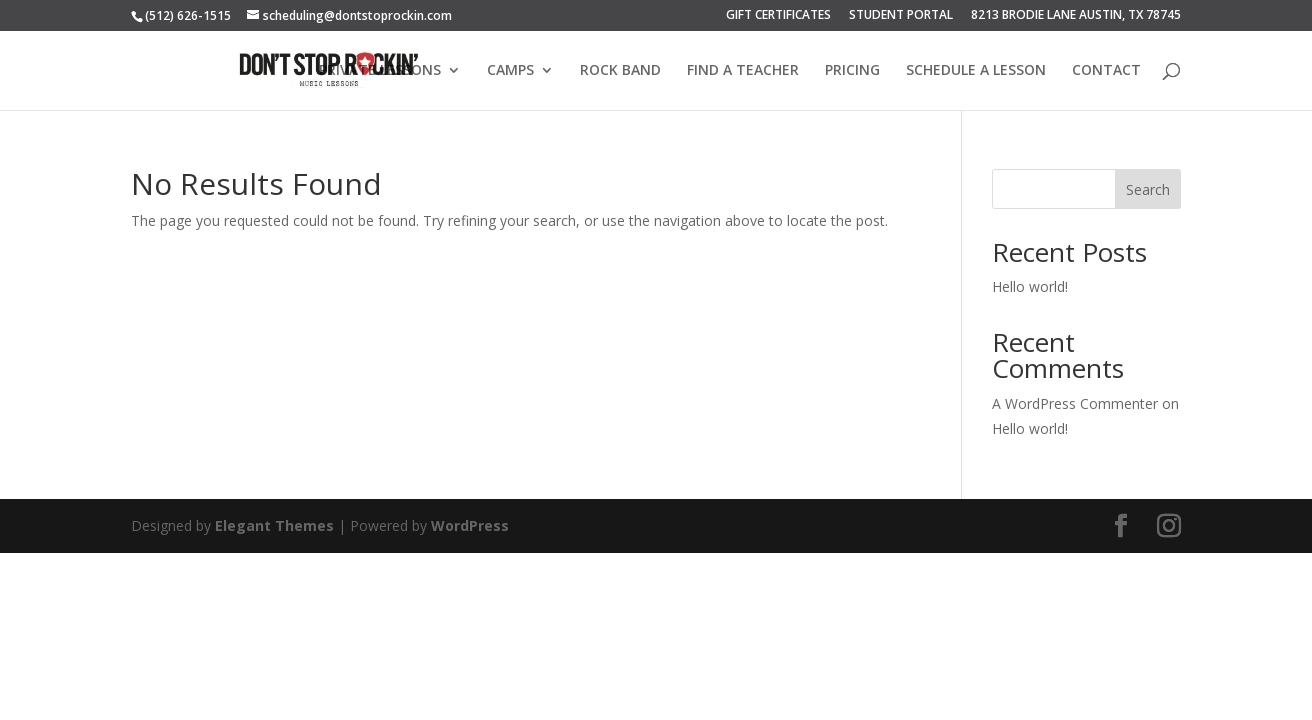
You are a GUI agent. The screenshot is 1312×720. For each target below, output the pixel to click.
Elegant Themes (274, 525)
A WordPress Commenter (1075, 403)
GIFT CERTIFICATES (778, 16)
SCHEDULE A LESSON (976, 71)
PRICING (852, 71)
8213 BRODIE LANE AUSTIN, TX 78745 (1076, 16)
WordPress (470, 525)
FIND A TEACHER (743, 71)
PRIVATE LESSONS (380, 71)
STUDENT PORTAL (901, 16)
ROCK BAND (620, 71)
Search (1148, 189)
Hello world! (1030, 286)
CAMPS (510, 71)
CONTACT (1106, 71)
